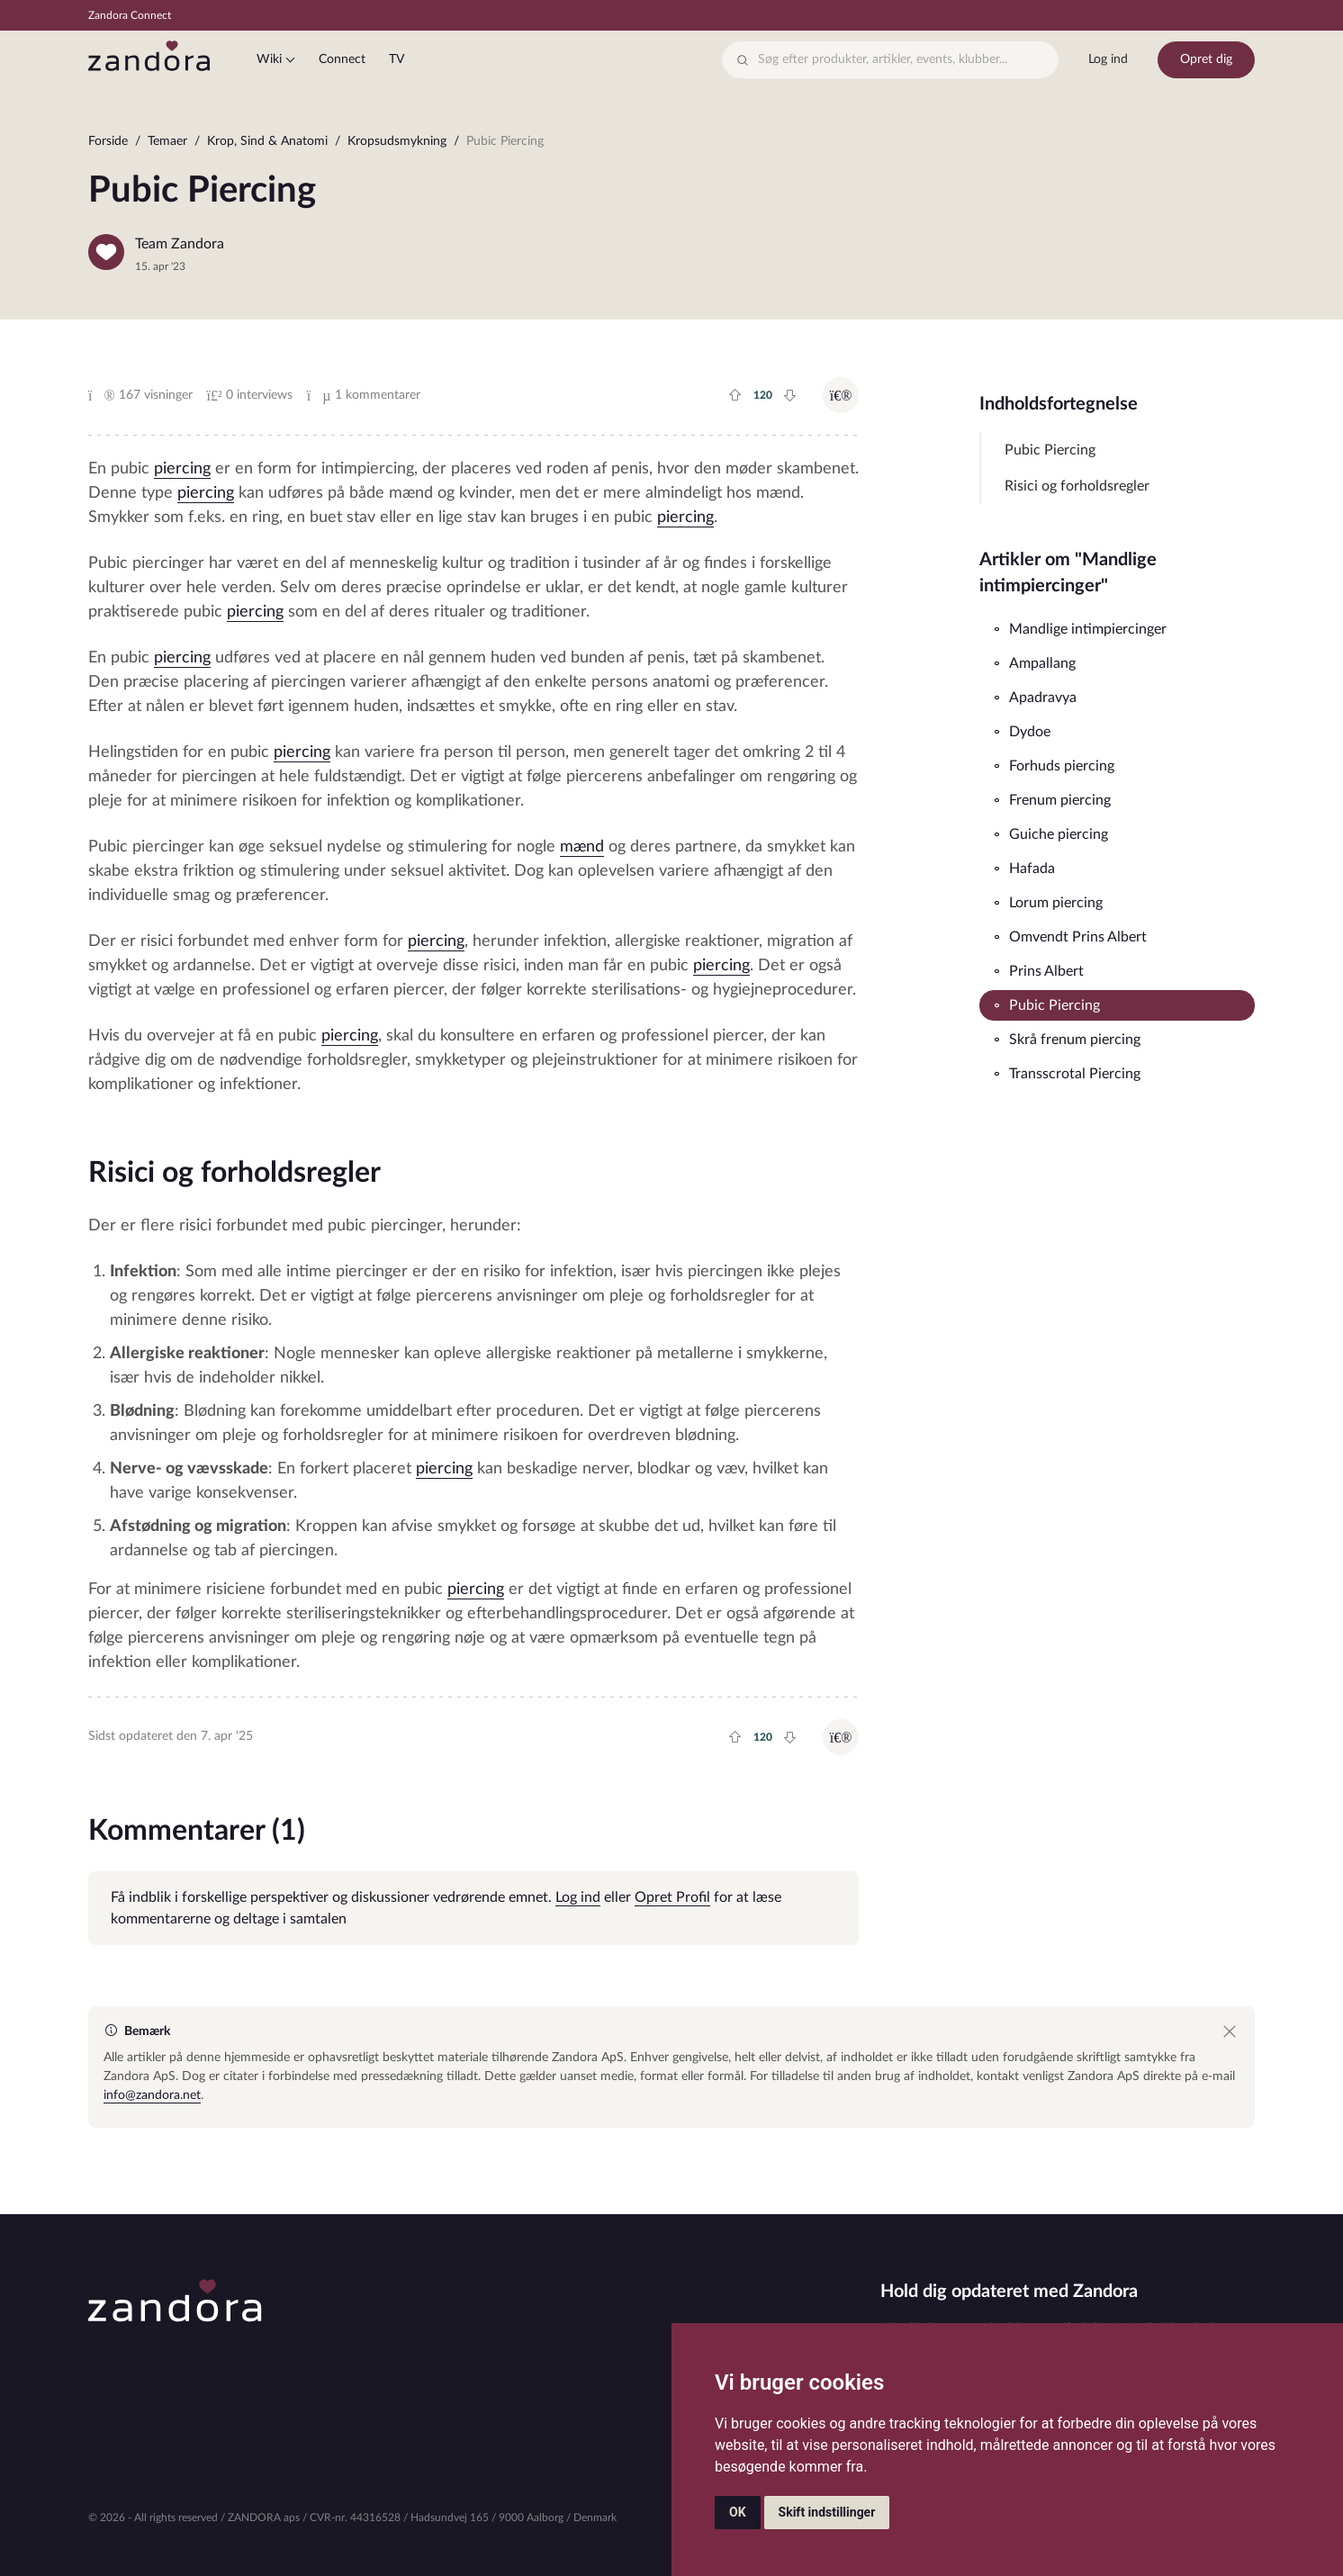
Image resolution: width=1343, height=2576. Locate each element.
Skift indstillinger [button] (827, 2512)
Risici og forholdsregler (1077, 486)
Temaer (167, 141)
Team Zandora (179, 244)
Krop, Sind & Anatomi (267, 141)
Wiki (269, 59)
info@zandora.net (152, 2095)
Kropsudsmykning (396, 141)
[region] (671, 145)
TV (396, 59)
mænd (582, 847)
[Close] (1229, 2031)
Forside (108, 141)
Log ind (1108, 59)
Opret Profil (672, 1897)
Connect (342, 59)
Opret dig (1206, 59)
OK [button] (737, 2512)
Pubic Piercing (1050, 450)
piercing (182, 469)
